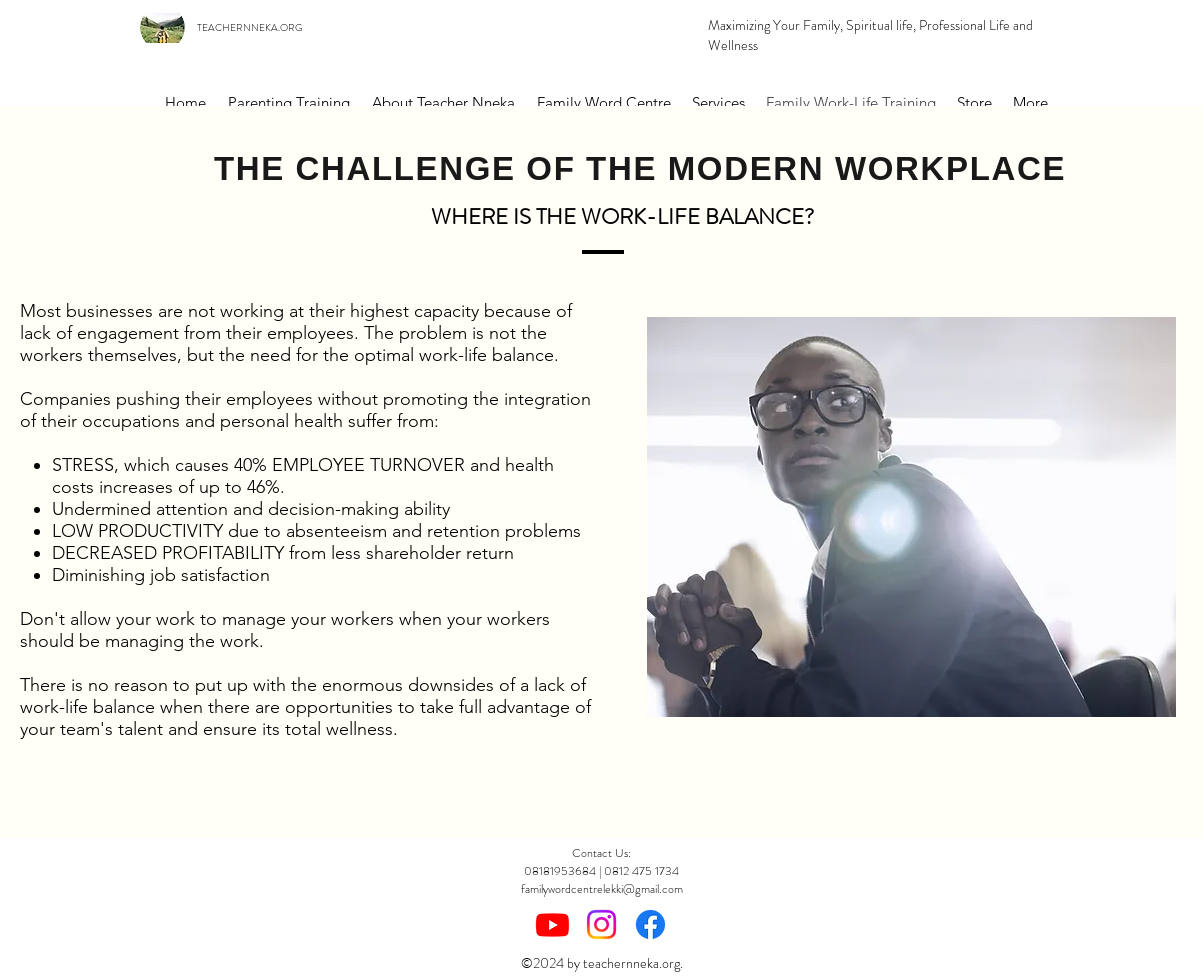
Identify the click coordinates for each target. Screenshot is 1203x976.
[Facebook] (650, 924)
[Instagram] (601, 924)
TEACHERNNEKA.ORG (249, 27)
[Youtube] (552, 924)
